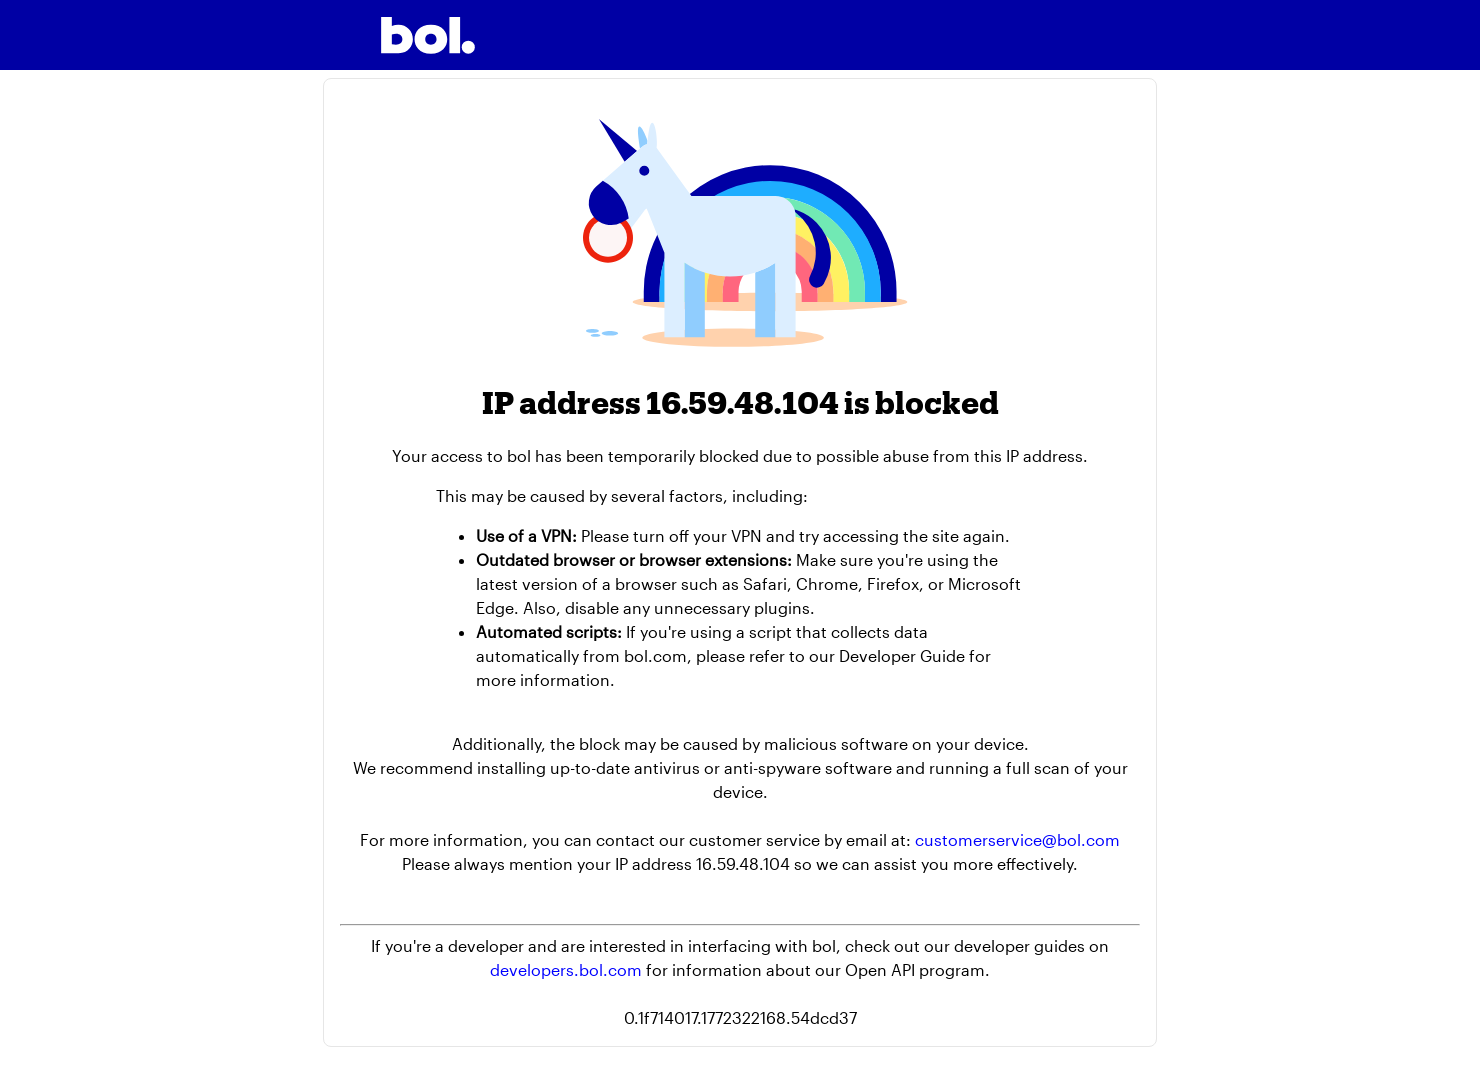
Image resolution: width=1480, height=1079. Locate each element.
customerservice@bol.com (1017, 839)
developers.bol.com (566, 969)
